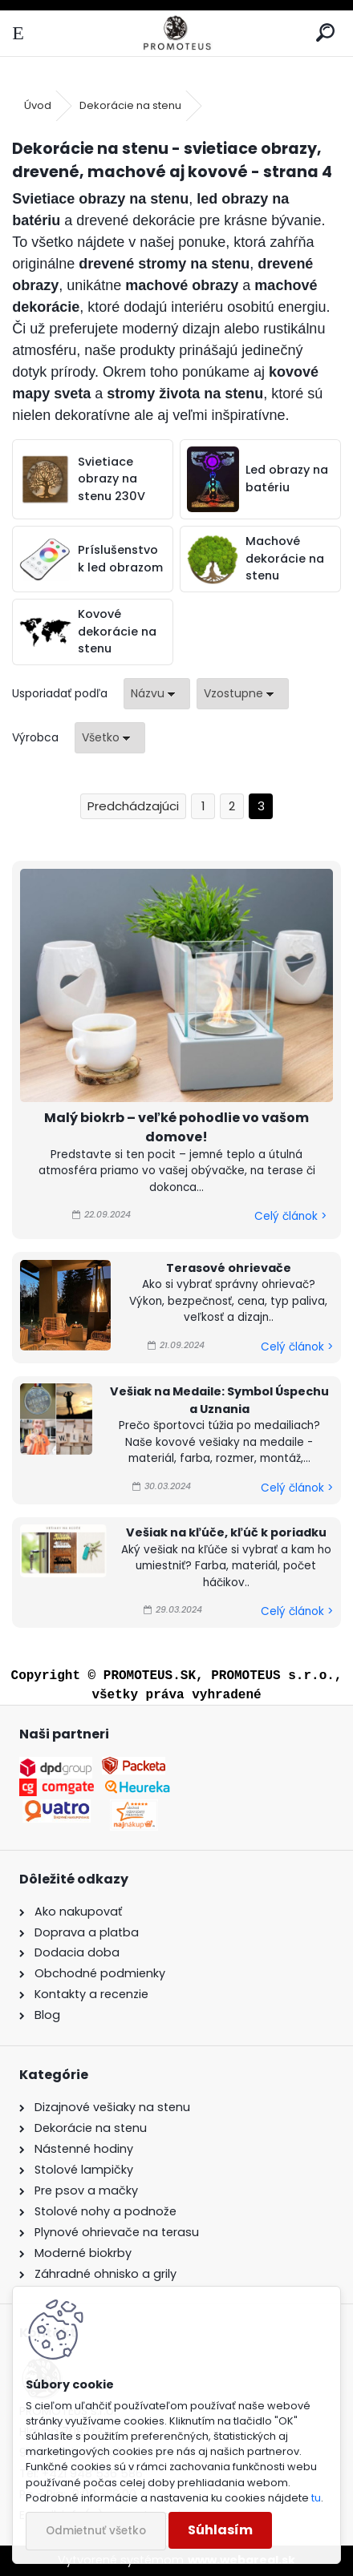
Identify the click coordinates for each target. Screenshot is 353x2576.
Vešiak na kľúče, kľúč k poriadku (226, 1532)
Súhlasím (220, 2530)
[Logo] (177, 33)
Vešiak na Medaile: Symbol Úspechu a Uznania (219, 1400)
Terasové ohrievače (228, 1268)
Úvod (37, 105)
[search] (325, 33)
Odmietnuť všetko (96, 2530)
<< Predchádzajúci (133, 806)
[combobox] (157, 693)
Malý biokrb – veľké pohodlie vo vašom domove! (176, 1127)
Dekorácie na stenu (130, 105)
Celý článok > (290, 1216)
